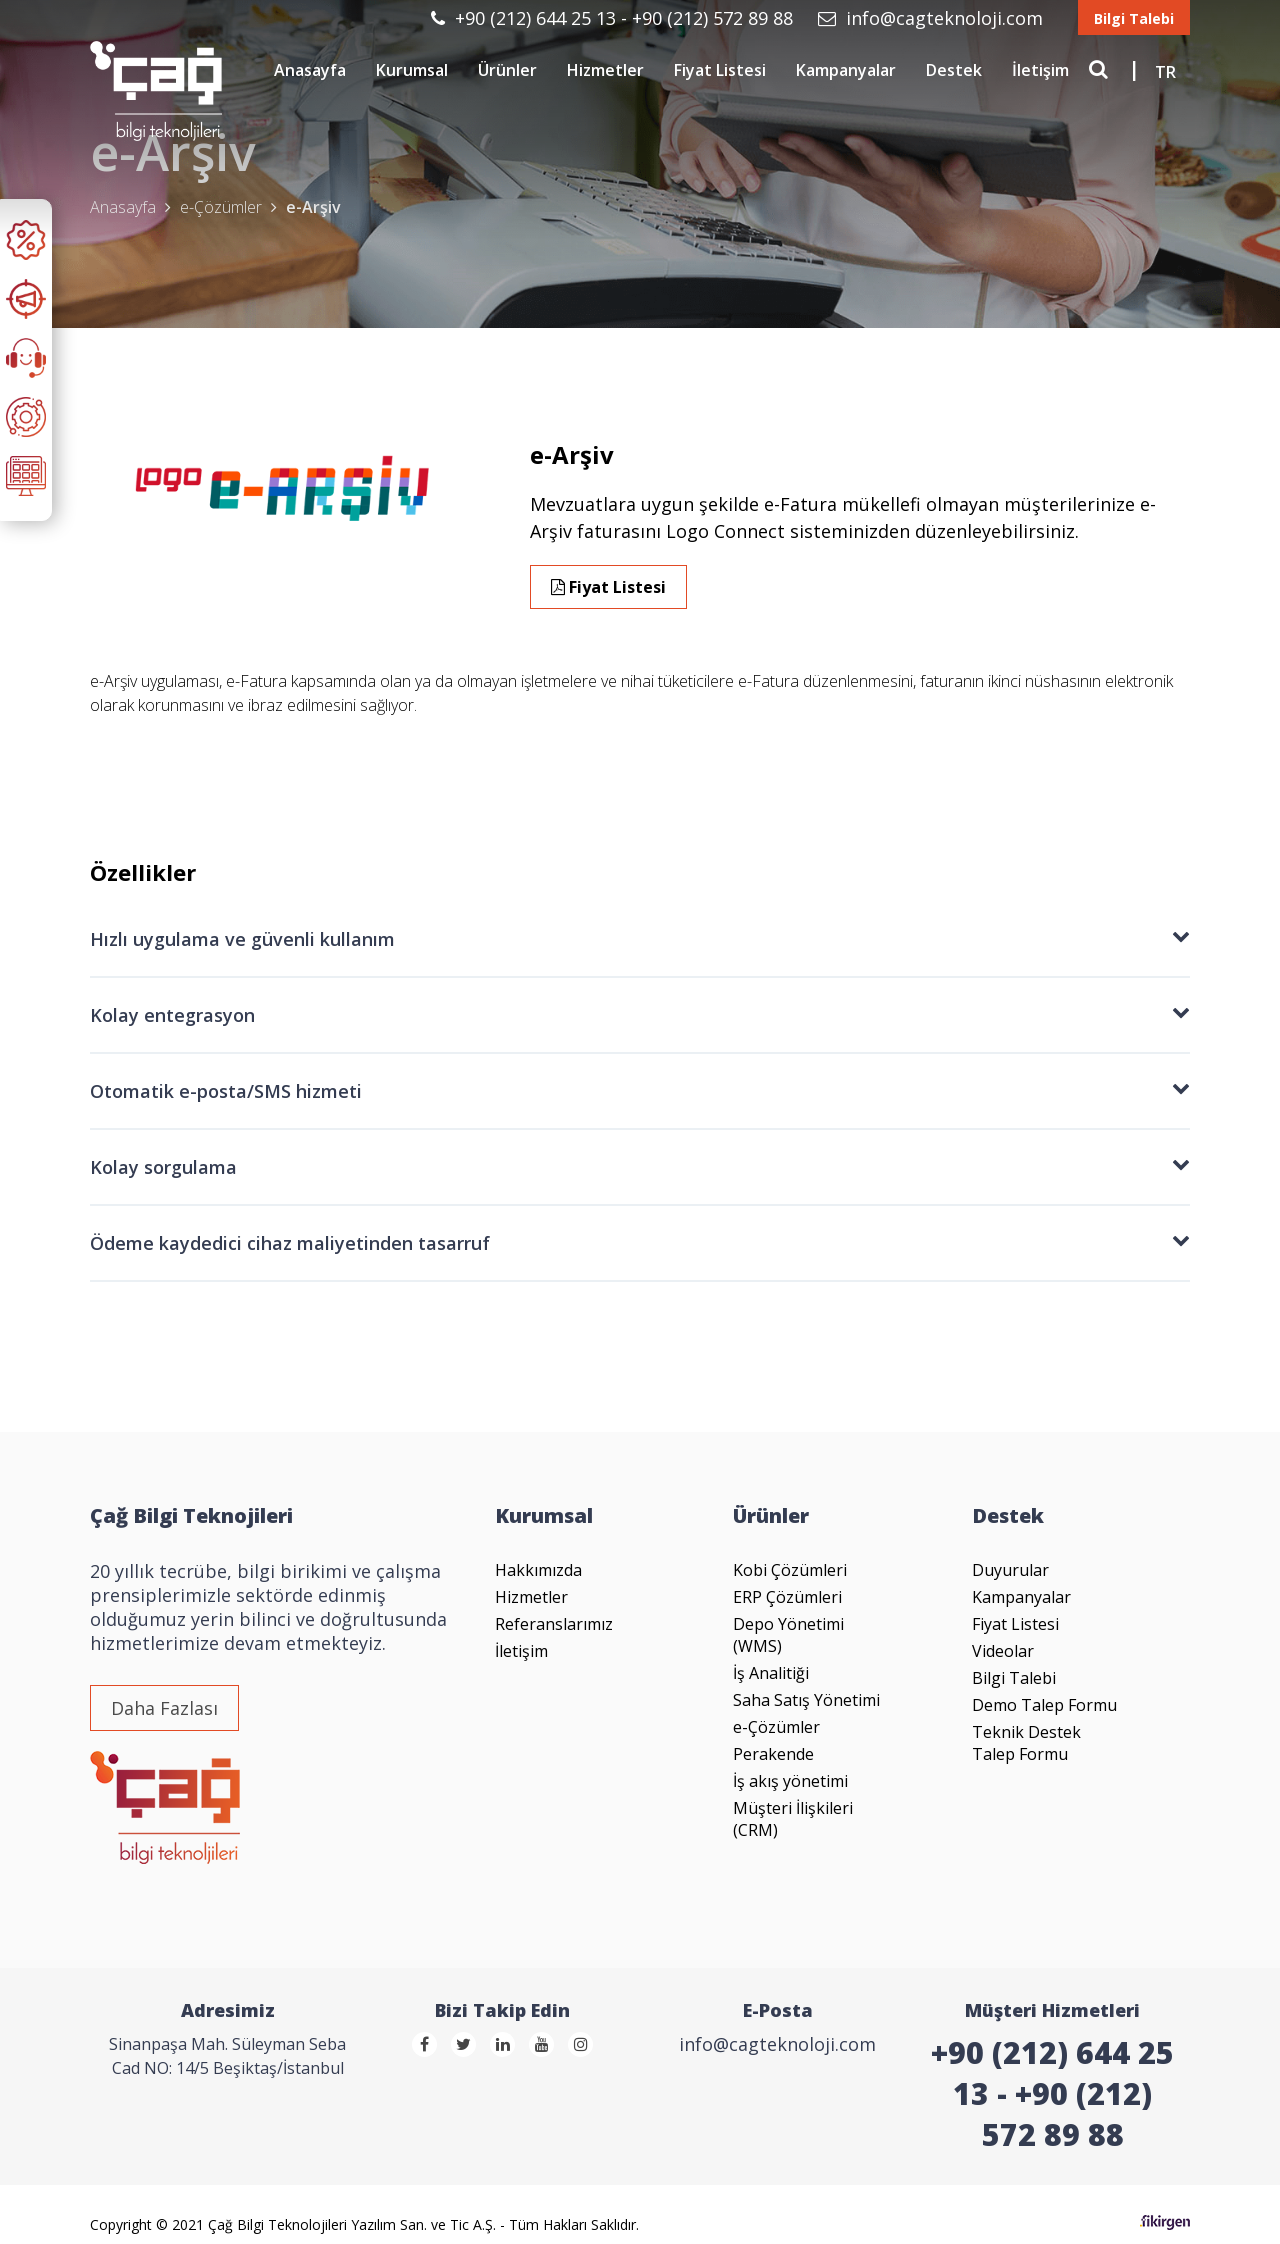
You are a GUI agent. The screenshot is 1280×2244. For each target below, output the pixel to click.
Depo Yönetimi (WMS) (788, 1635)
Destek (954, 70)
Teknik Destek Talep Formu (1026, 1743)
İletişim (1040, 70)
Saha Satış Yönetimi (806, 1700)
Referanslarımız (554, 1624)
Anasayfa (310, 70)
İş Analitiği (771, 1673)
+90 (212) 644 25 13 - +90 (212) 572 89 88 (614, 18)
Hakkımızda (538, 1570)
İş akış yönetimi (790, 1781)
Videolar (1003, 1651)
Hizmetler (605, 70)
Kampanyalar (846, 70)
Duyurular (1010, 1570)
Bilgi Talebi (1134, 18)
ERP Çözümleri (787, 1597)
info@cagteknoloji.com (933, 18)
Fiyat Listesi (720, 70)
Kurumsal (412, 70)
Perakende (773, 1754)
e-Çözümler (776, 1727)
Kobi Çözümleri (790, 1570)
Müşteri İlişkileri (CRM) (793, 1819)
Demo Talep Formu (1044, 1705)
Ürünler (507, 70)
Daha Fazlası (164, 1708)
